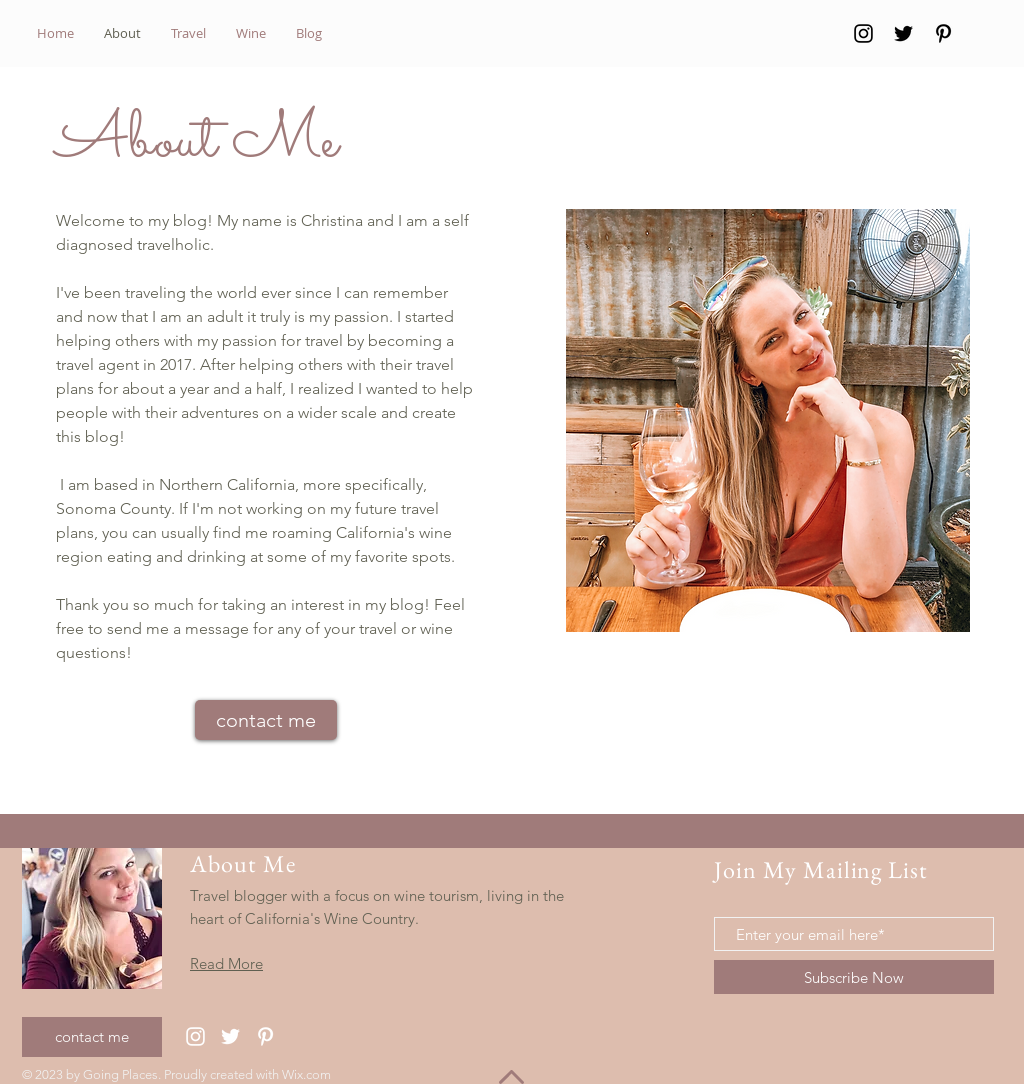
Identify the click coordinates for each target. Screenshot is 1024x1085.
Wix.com (306, 1074)
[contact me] (266, 720)
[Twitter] (903, 33)
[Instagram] (863, 33)
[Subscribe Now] (854, 977)
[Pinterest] (943, 33)
